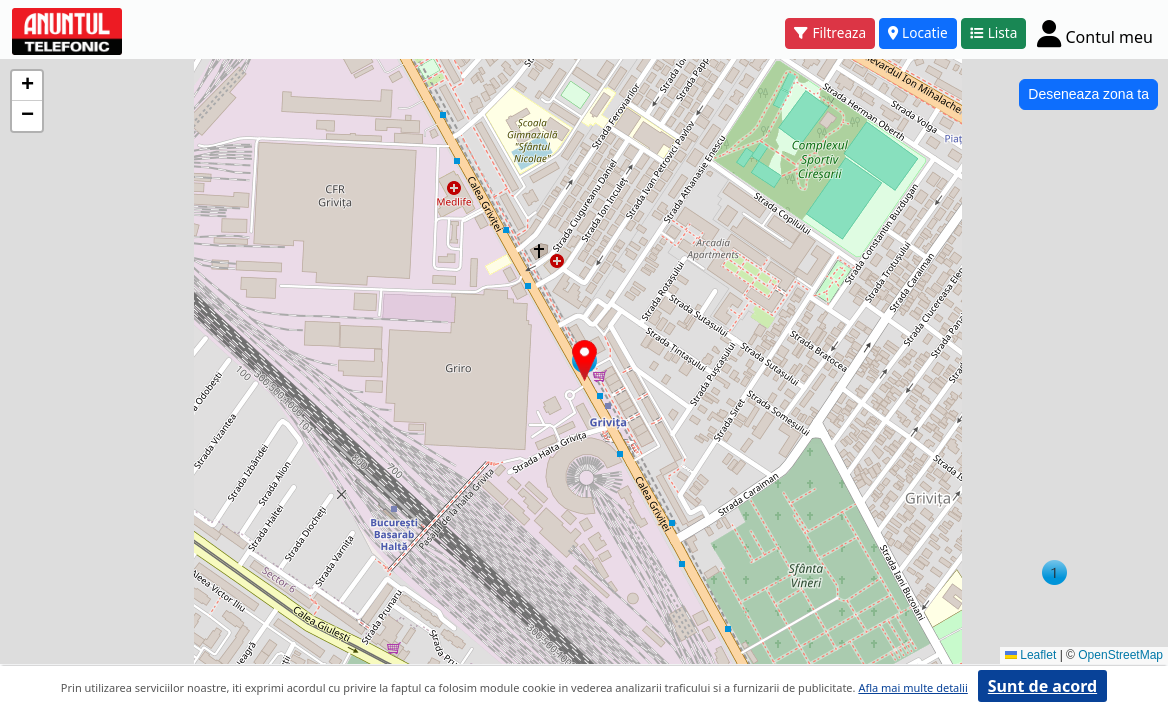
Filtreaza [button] (830, 32)
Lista (994, 32)
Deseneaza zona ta (1088, 94)
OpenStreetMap (1120, 655)
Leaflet (1030, 655)
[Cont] (1095, 33)
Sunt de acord (1042, 686)
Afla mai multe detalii (912, 687)
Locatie (918, 32)
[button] (1054, 572)
